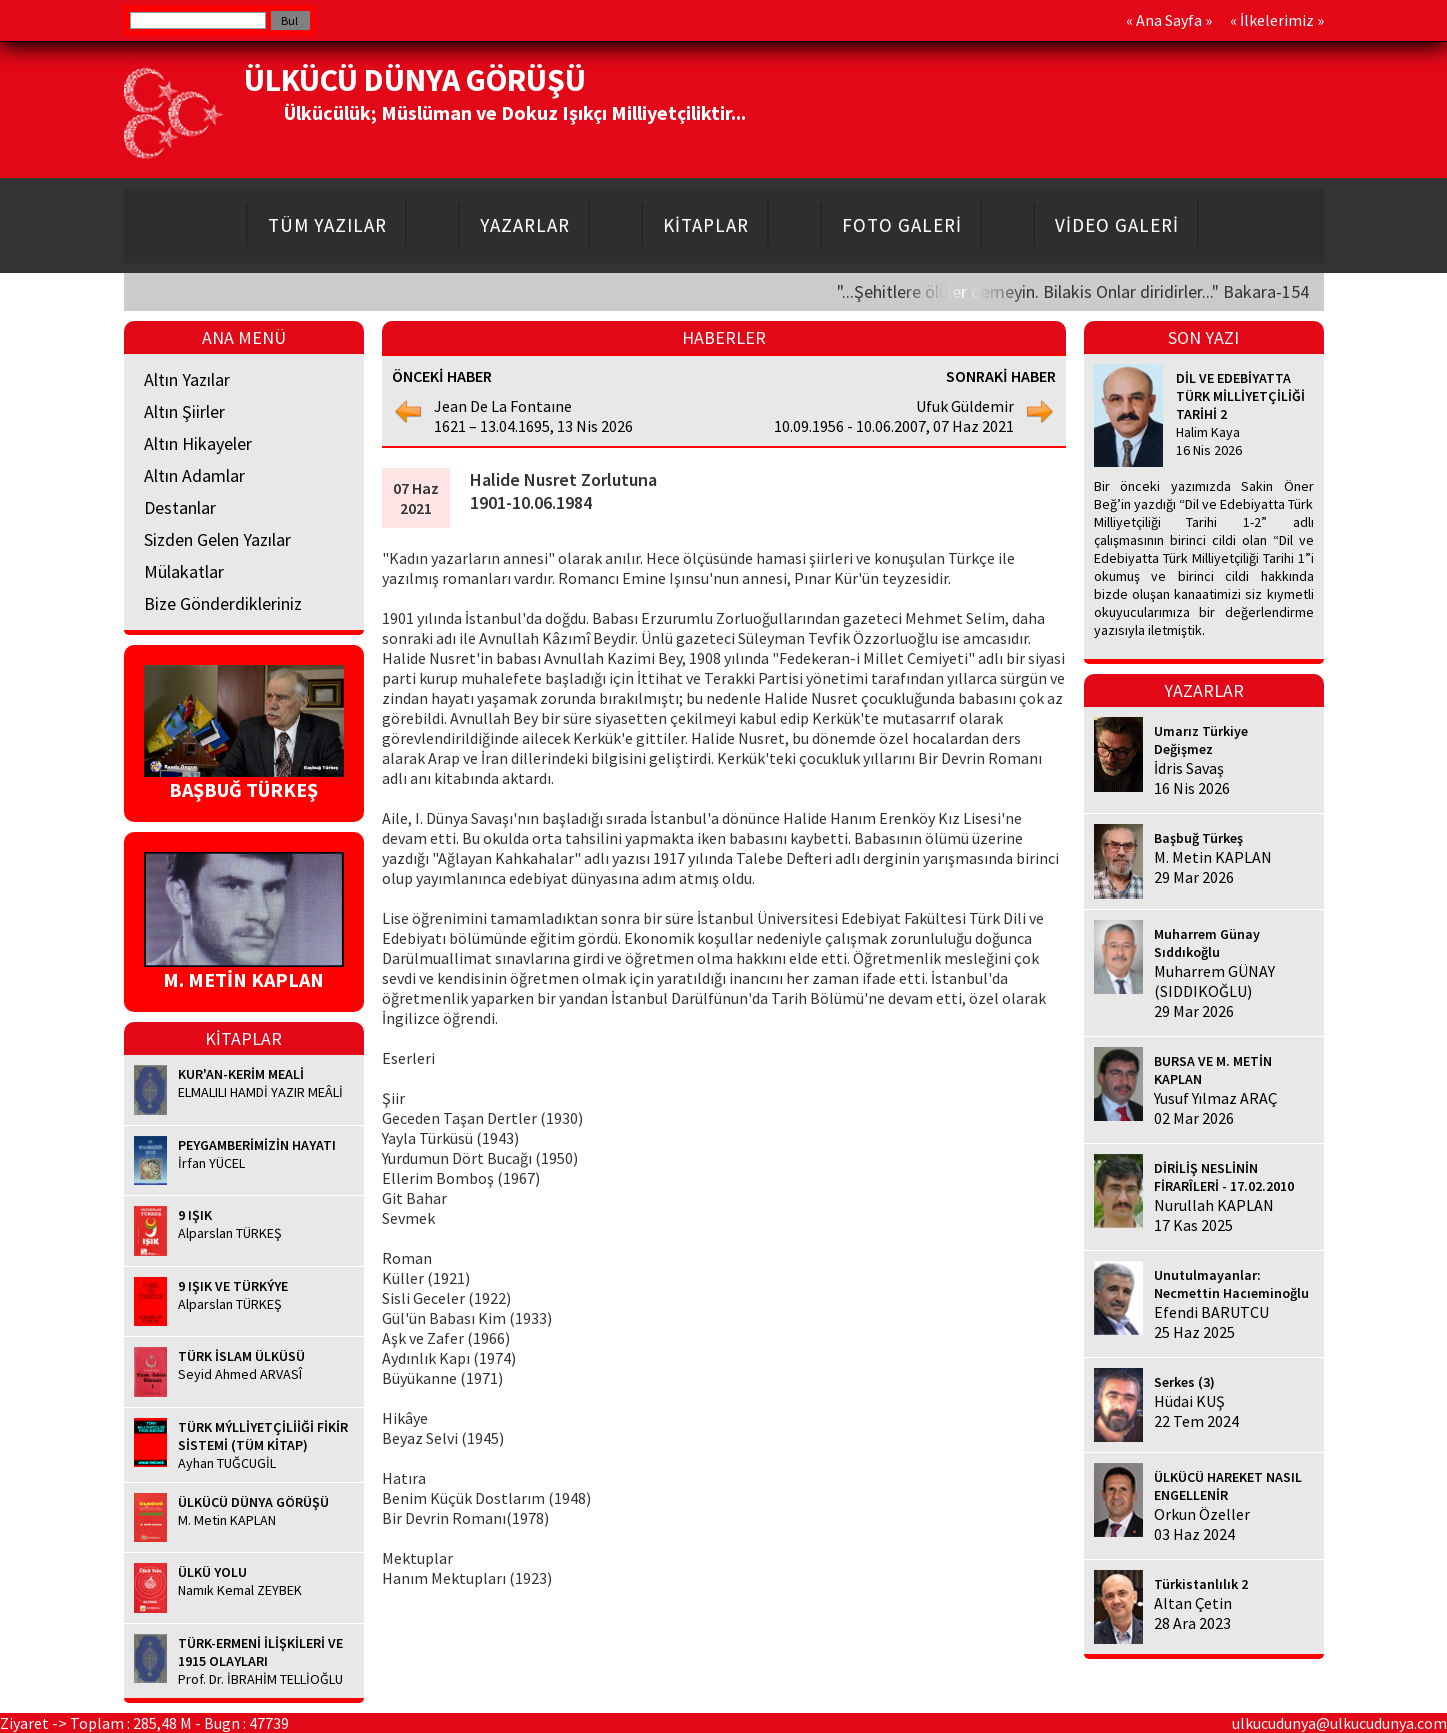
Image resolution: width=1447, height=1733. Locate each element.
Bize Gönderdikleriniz (223, 603)
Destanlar (180, 507)
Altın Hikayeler (198, 443)
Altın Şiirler (184, 411)
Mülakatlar (184, 571)
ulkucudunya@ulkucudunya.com (1339, 1723)
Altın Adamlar (194, 475)
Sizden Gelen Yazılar (217, 539)
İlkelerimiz (1277, 20)
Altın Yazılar (187, 379)
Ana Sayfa (1169, 20)
